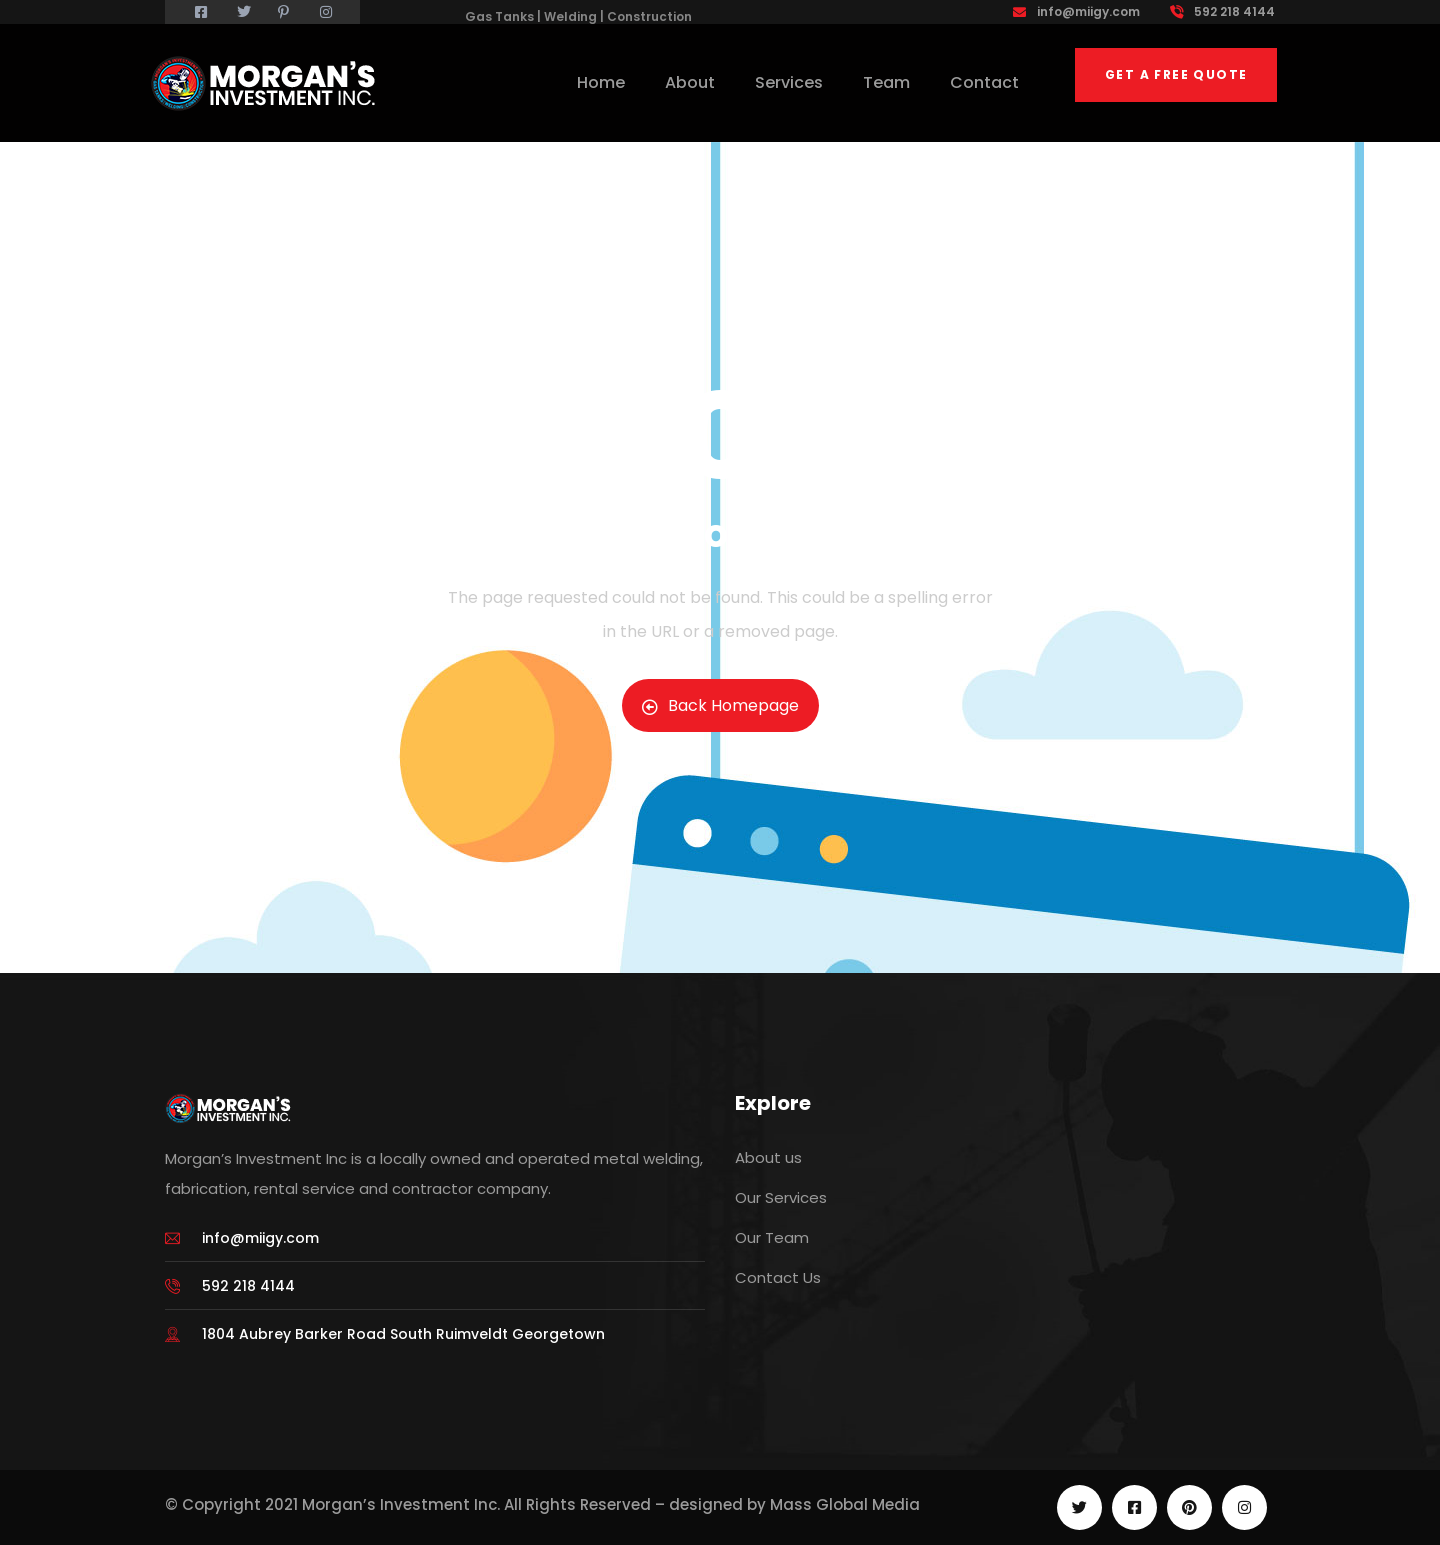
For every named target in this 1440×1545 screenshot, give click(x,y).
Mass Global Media (845, 1504)
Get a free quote (1176, 74)
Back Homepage (720, 705)
